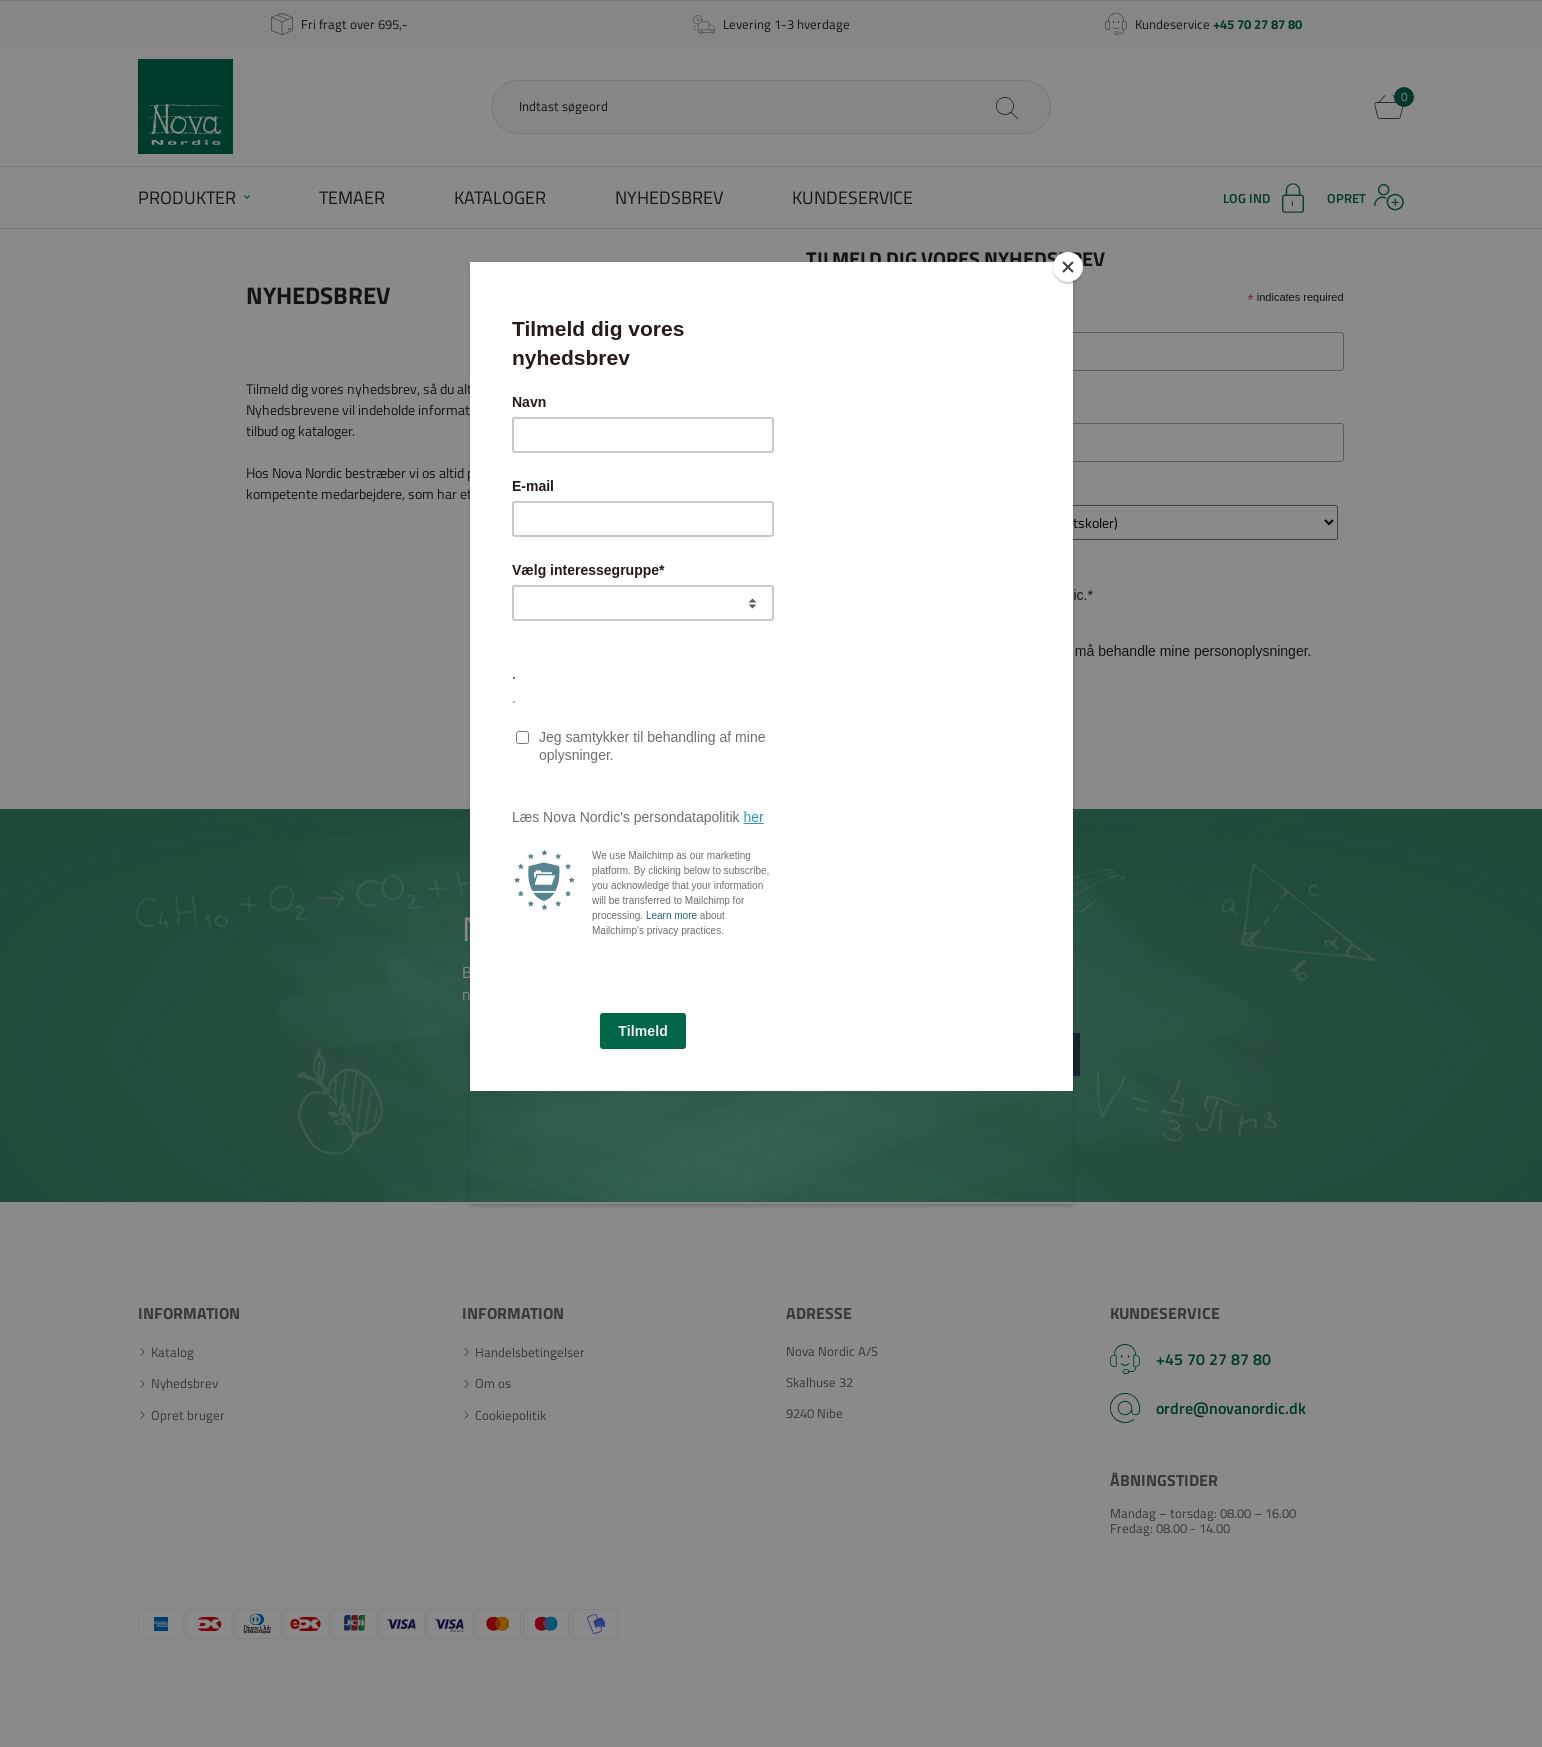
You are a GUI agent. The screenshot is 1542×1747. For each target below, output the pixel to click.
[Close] (1068, 267)
